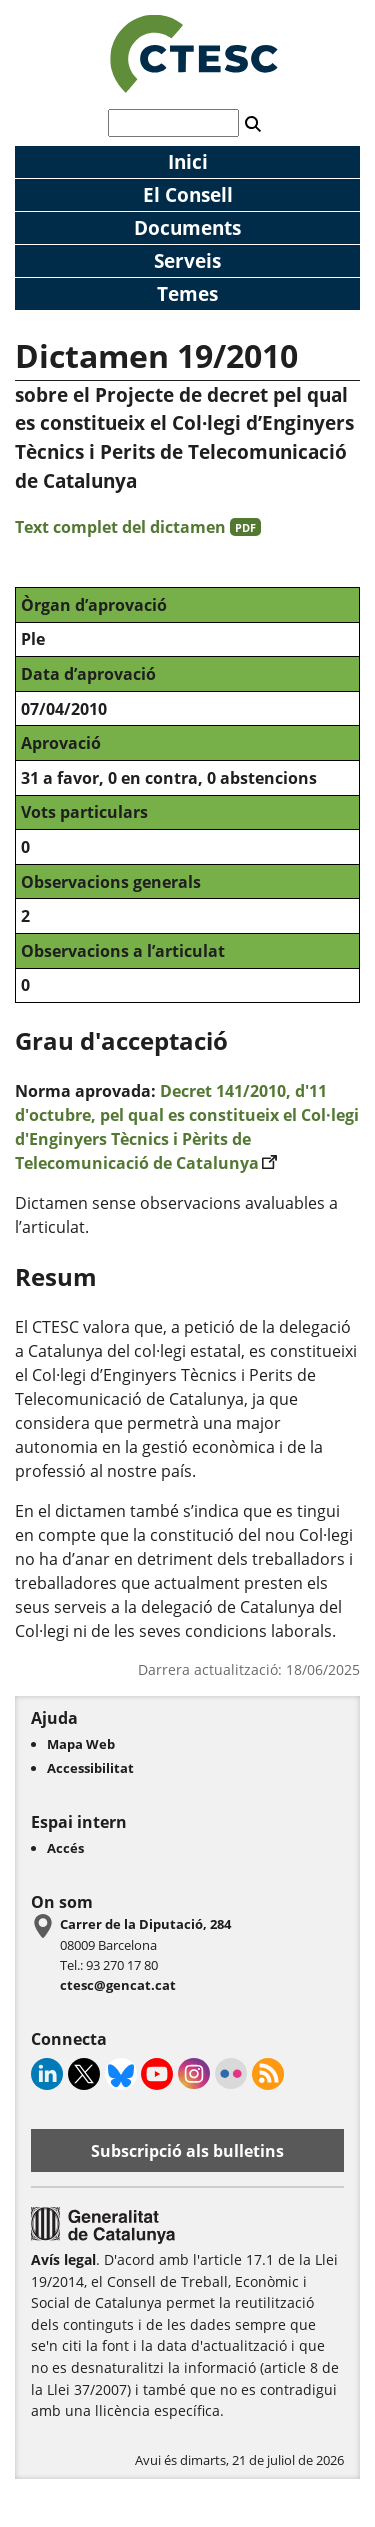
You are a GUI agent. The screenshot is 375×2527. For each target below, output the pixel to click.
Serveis (187, 260)
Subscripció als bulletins (187, 2151)
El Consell (188, 194)
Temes (187, 293)
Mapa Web (81, 1744)
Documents (187, 227)
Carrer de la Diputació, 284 (145, 1924)
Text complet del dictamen (138, 527)
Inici (188, 161)
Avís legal (63, 2259)
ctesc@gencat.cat (118, 1985)
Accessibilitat (90, 1768)
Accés (65, 1848)
